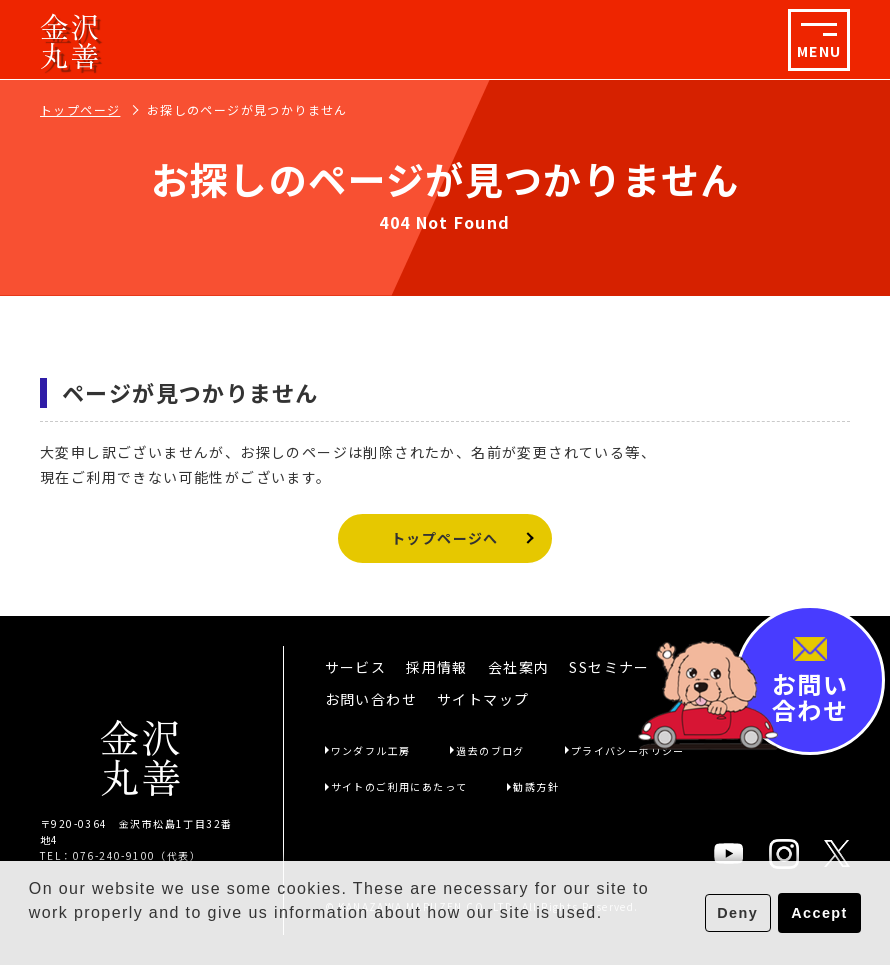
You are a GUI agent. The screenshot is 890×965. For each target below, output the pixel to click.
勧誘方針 (536, 786)
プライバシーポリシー (628, 750)
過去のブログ (490, 750)
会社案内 (519, 667)
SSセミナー (609, 667)
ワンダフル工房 (371, 750)
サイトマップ (483, 699)
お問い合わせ (371, 699)
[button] (32, 939)
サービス (356, 667)
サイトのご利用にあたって (399, 786)
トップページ (80, 109)
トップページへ (445, 538)
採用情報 (437, 667)
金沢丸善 (70, 40)
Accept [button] (819, 913)
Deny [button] (737, 913)
